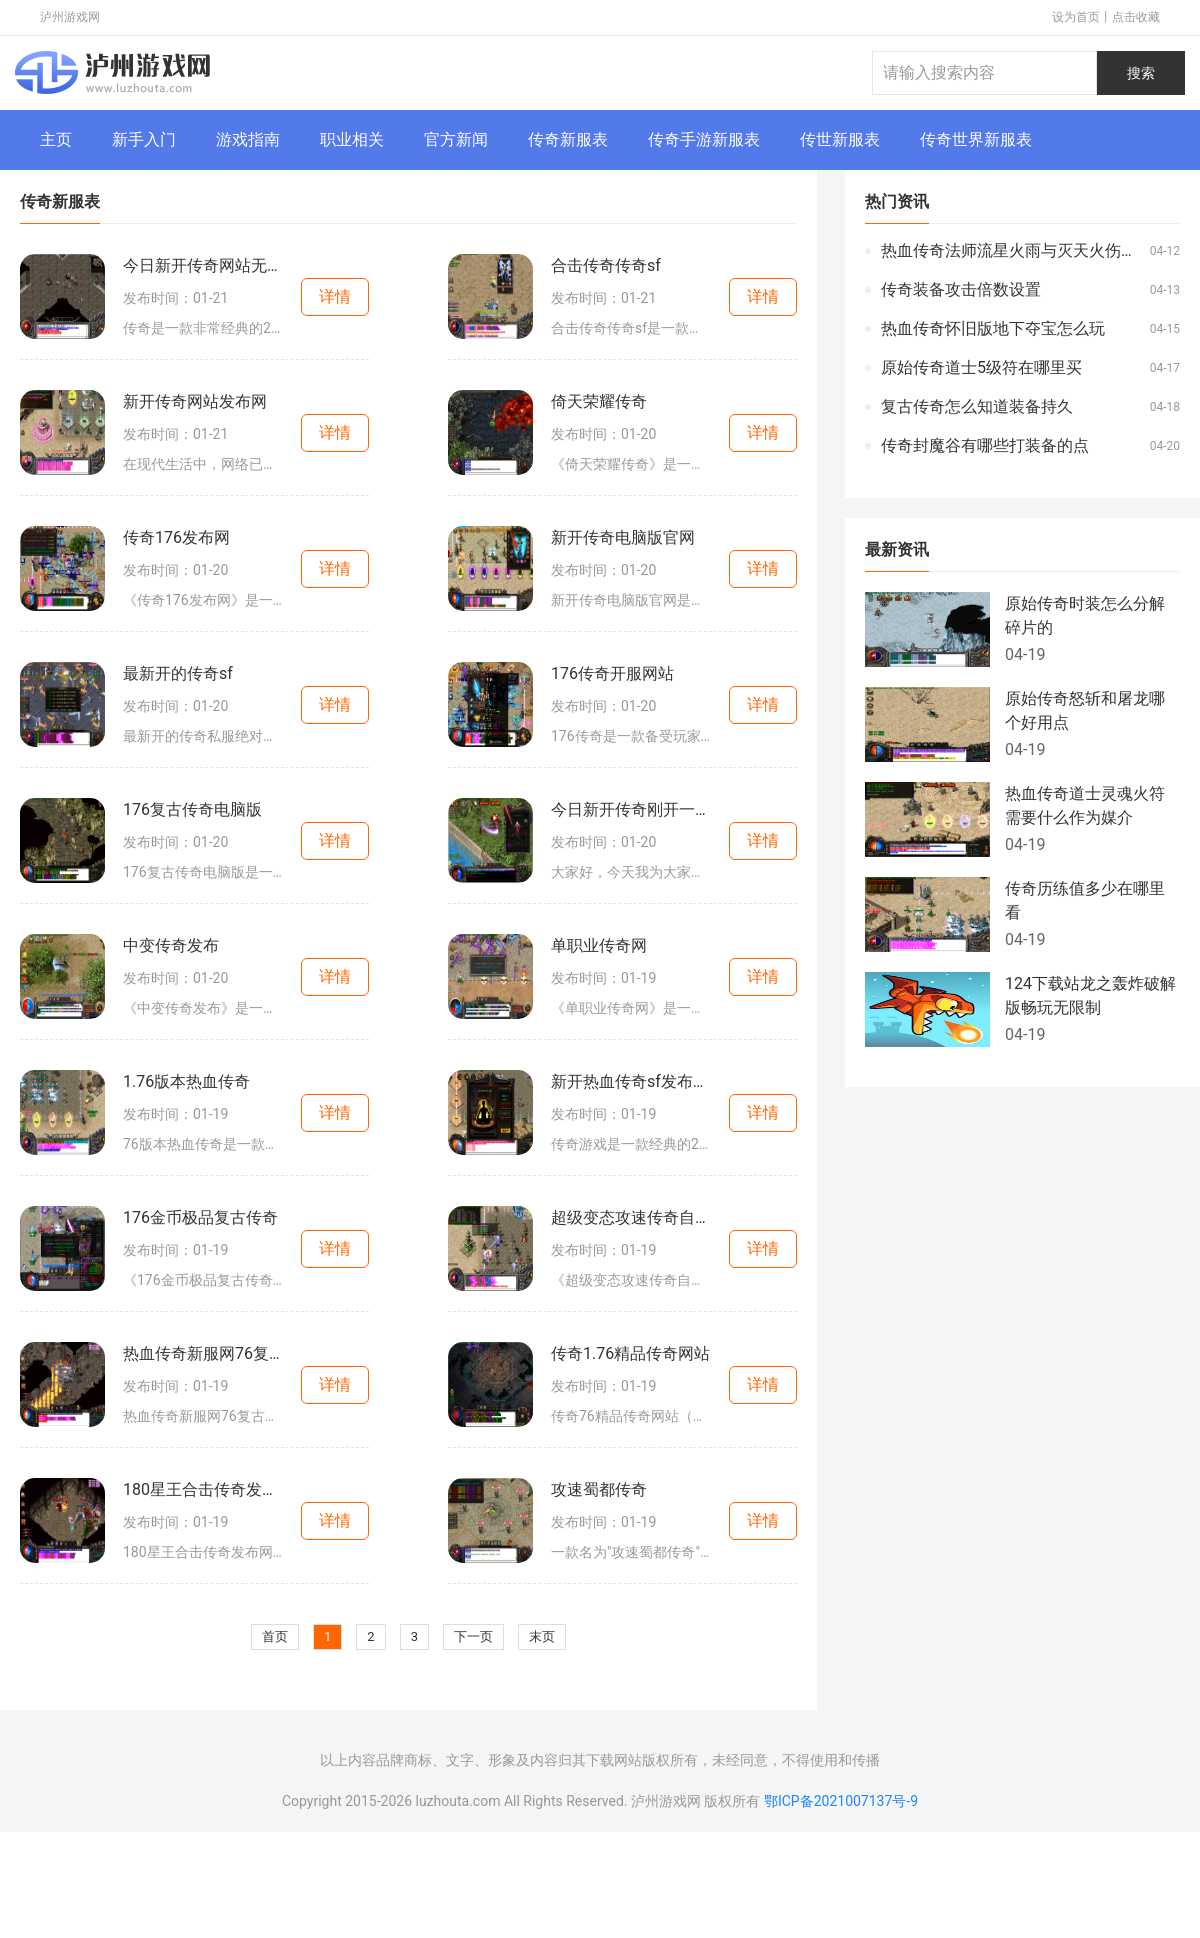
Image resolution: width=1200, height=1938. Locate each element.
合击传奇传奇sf (606, 265)
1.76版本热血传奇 (186, 1081)
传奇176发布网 (176, 537)
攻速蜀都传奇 (599, 1489)
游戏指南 (248, 139)
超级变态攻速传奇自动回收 (631, 1217)
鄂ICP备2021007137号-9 (841, 1801)
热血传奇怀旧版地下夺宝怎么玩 (993, 328)
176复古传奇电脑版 (192, 809)
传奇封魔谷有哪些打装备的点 (985, 445)
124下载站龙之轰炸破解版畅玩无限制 (1090, 995)
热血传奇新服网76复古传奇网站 (203, 1353)
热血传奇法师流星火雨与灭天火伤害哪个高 (1010, 250)
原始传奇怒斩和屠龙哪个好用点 (1085, 710)
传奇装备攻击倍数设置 (961, 289)
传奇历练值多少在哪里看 (1085, 900)
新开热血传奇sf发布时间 (631, 1081)
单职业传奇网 (599, 945)
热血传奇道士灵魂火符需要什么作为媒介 (1085, 805)
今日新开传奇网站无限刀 (203, 265)
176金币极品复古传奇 (200, 1217)
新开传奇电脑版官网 (623, 537)
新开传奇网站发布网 (195, 401)
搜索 (1141, 73)
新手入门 (144, 139)
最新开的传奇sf (178, 673)
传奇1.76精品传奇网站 (630, 1353)
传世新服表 (840, 139)
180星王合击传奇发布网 (203, 1489)
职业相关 (352, 139)
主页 (56, 139)
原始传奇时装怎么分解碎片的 (1085, 615)
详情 (335, 296)
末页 (542, 1636)
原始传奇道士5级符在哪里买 (981, 367)
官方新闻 (456, 139)
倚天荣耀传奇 (599, 401)
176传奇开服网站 (612, 673)
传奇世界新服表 (976, 139)
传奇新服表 (568, 139)
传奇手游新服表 (704, 139)
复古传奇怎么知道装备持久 (977, 406)
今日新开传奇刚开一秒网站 (631, 809)
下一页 (473, 1636)
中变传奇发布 (171, 945)
